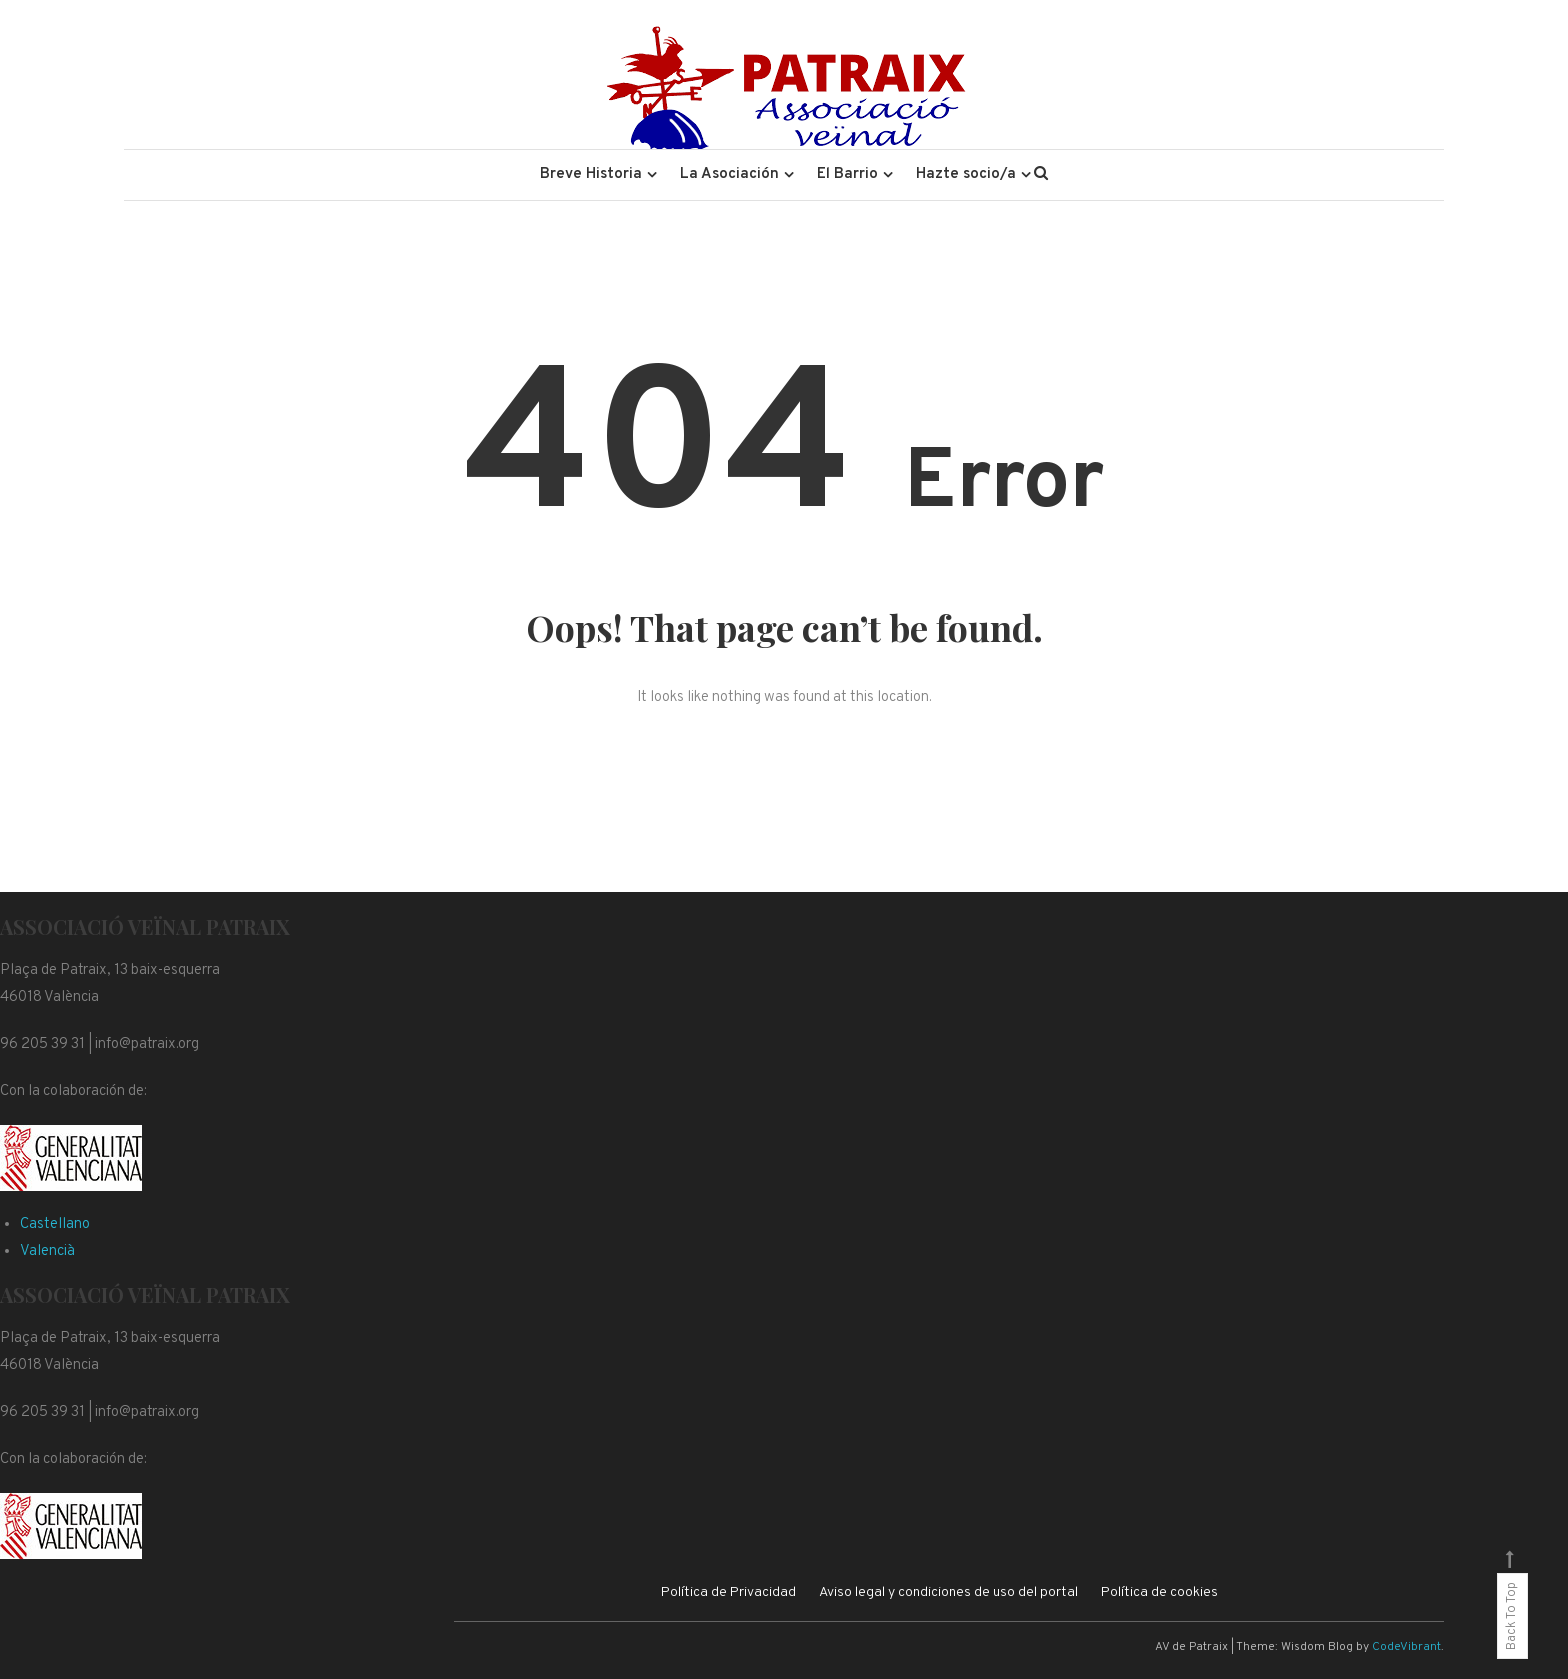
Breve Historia (591, 174)
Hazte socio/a (966, 174)
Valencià (47, 1251)
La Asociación (729, 174)
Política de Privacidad (728, 1592)
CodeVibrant (1406, 1647)
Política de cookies (1159, 1592)
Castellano (55, 1224)
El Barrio (847, 174)
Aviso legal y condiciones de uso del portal (948, 1592)
